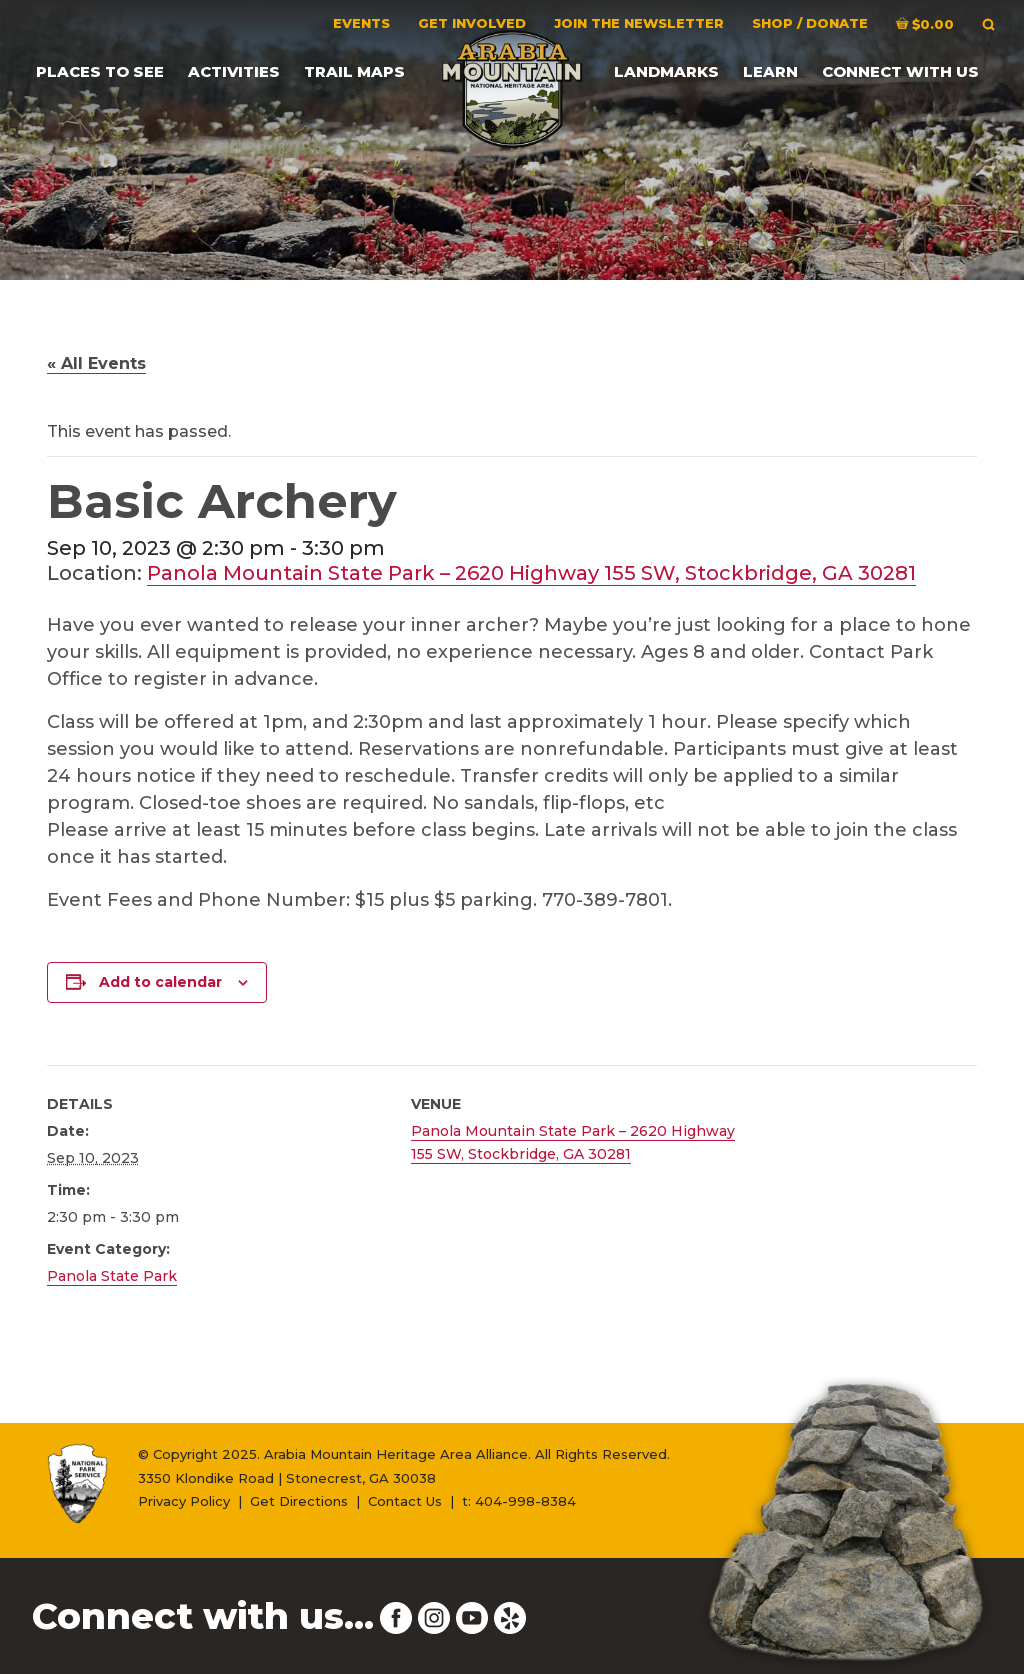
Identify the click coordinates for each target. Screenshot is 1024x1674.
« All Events (96, 363)
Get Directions (299, 1501)
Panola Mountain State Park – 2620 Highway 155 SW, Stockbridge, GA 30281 (531, 573)
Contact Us (405, 1501)
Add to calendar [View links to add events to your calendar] (160, 982)
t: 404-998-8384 (519, 1501)
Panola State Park (112, 1276)
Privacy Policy (184, 1501)
